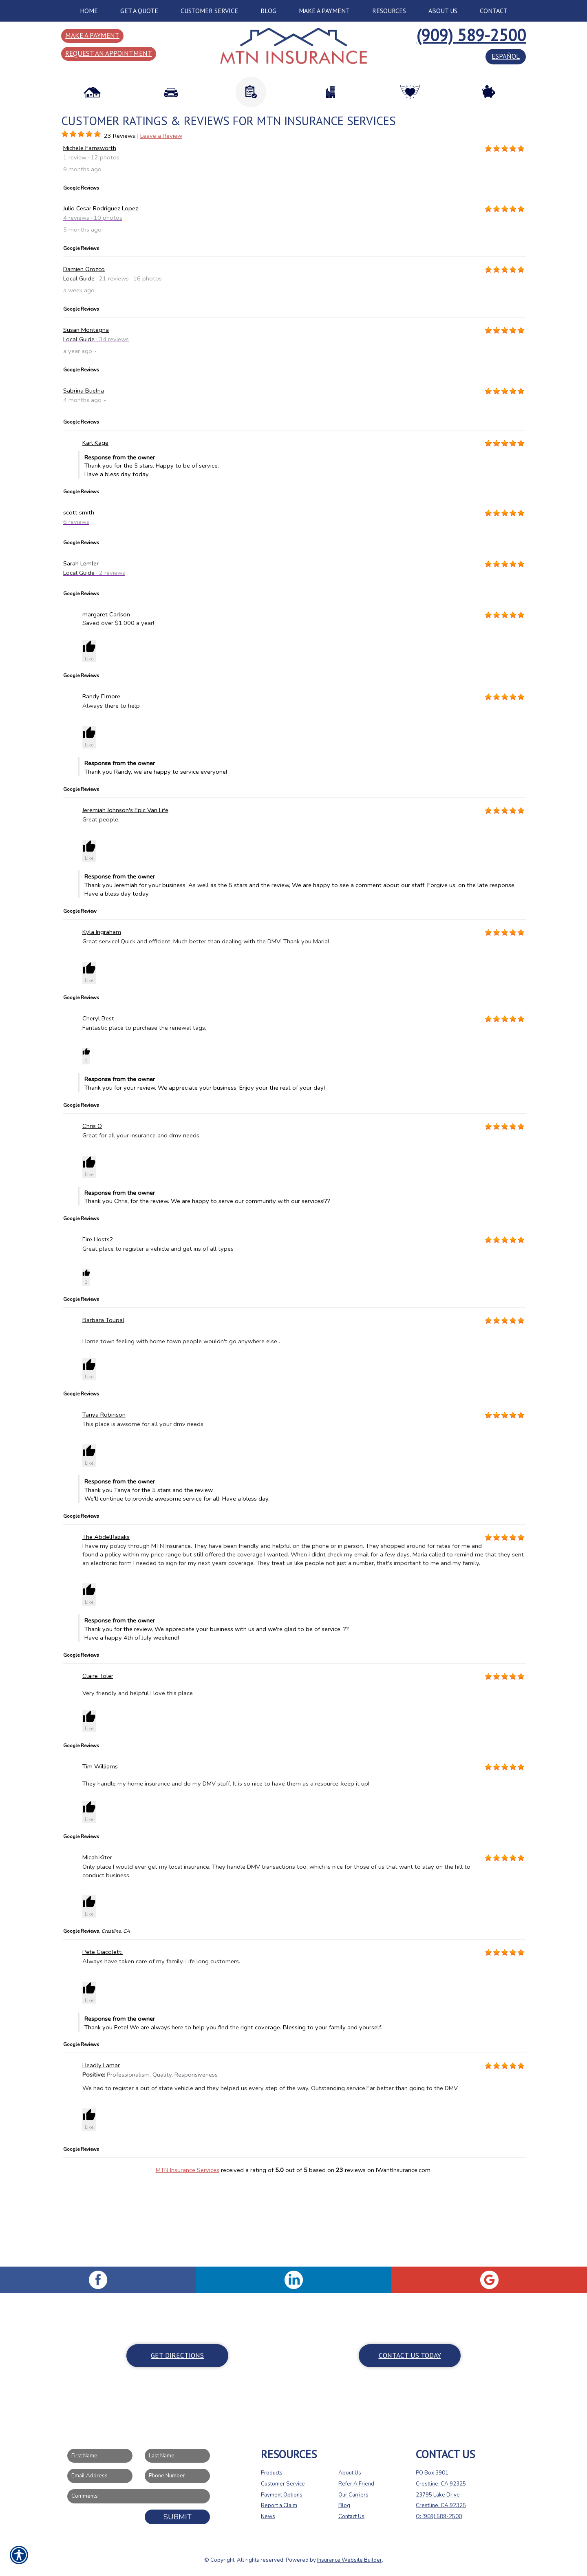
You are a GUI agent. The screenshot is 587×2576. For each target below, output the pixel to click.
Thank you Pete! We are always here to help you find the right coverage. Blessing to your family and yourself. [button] (305, 2108)
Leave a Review (161, 222)
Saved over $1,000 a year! (118, 709)
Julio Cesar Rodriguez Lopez (100, 294)
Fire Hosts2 (97, 1325)
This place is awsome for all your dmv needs (142, 1510)
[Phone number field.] (177, 2476)
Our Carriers (353, 2494)
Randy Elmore (101, 782)
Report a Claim (279, 2505)
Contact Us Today (410, 2355)
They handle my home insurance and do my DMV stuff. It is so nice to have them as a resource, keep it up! (225, 1869)
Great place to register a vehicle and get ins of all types (158, 1335)
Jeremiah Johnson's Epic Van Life (125, 896)
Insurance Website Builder (349, 2560)
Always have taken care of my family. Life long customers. (161, 2047)
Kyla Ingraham (101, 1018)
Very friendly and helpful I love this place (137, 1779)
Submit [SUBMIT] (177, 2516)
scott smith (78, 598)
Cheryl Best (98, 1104)
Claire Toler (97, 1762)
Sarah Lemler (81, 649)
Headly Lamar (101, 2151)
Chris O (92, 1212)
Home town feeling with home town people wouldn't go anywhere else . (181, 1427)
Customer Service (283, 2484)
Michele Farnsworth (89, 234)
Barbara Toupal (103, 1406)
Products (271, 2473)
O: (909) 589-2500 (439, 2516)
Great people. (100, 905)
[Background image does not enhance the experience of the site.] (64, 220)
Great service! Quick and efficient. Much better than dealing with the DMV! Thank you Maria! (205, 1027)
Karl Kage (95, 528)
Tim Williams (100, 1852)
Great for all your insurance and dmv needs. (141, 1221)
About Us (349, 2473)
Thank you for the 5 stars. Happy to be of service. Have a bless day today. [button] (305, 551)
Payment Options (281, 2494)
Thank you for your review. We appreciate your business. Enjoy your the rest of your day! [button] (305, 1169)
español (506, 56)
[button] (89, 737)
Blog (344, 2505)
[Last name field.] (177, 2455)
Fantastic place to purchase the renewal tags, (144, 1113)
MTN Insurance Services (187, 2256)
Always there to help (111, 792)
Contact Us (351, 2516)
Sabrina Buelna (83, 476)
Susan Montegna (86, 416)
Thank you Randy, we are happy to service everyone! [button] (305, 853)
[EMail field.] (99, 2476)
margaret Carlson (106, 700)
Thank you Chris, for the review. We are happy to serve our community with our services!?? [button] (305, 1282)
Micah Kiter (97, 1943)
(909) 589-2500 (471, 35)
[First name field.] (99, 2455)
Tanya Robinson (104, 1501)
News (268, 2516)
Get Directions (177, 2355)
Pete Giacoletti (102, 2038)
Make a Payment (92, 35)
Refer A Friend (356, 2484)
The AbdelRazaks (106, 1622)
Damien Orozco (84, 355)
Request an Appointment (108, 53)
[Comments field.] (138, 2496)
